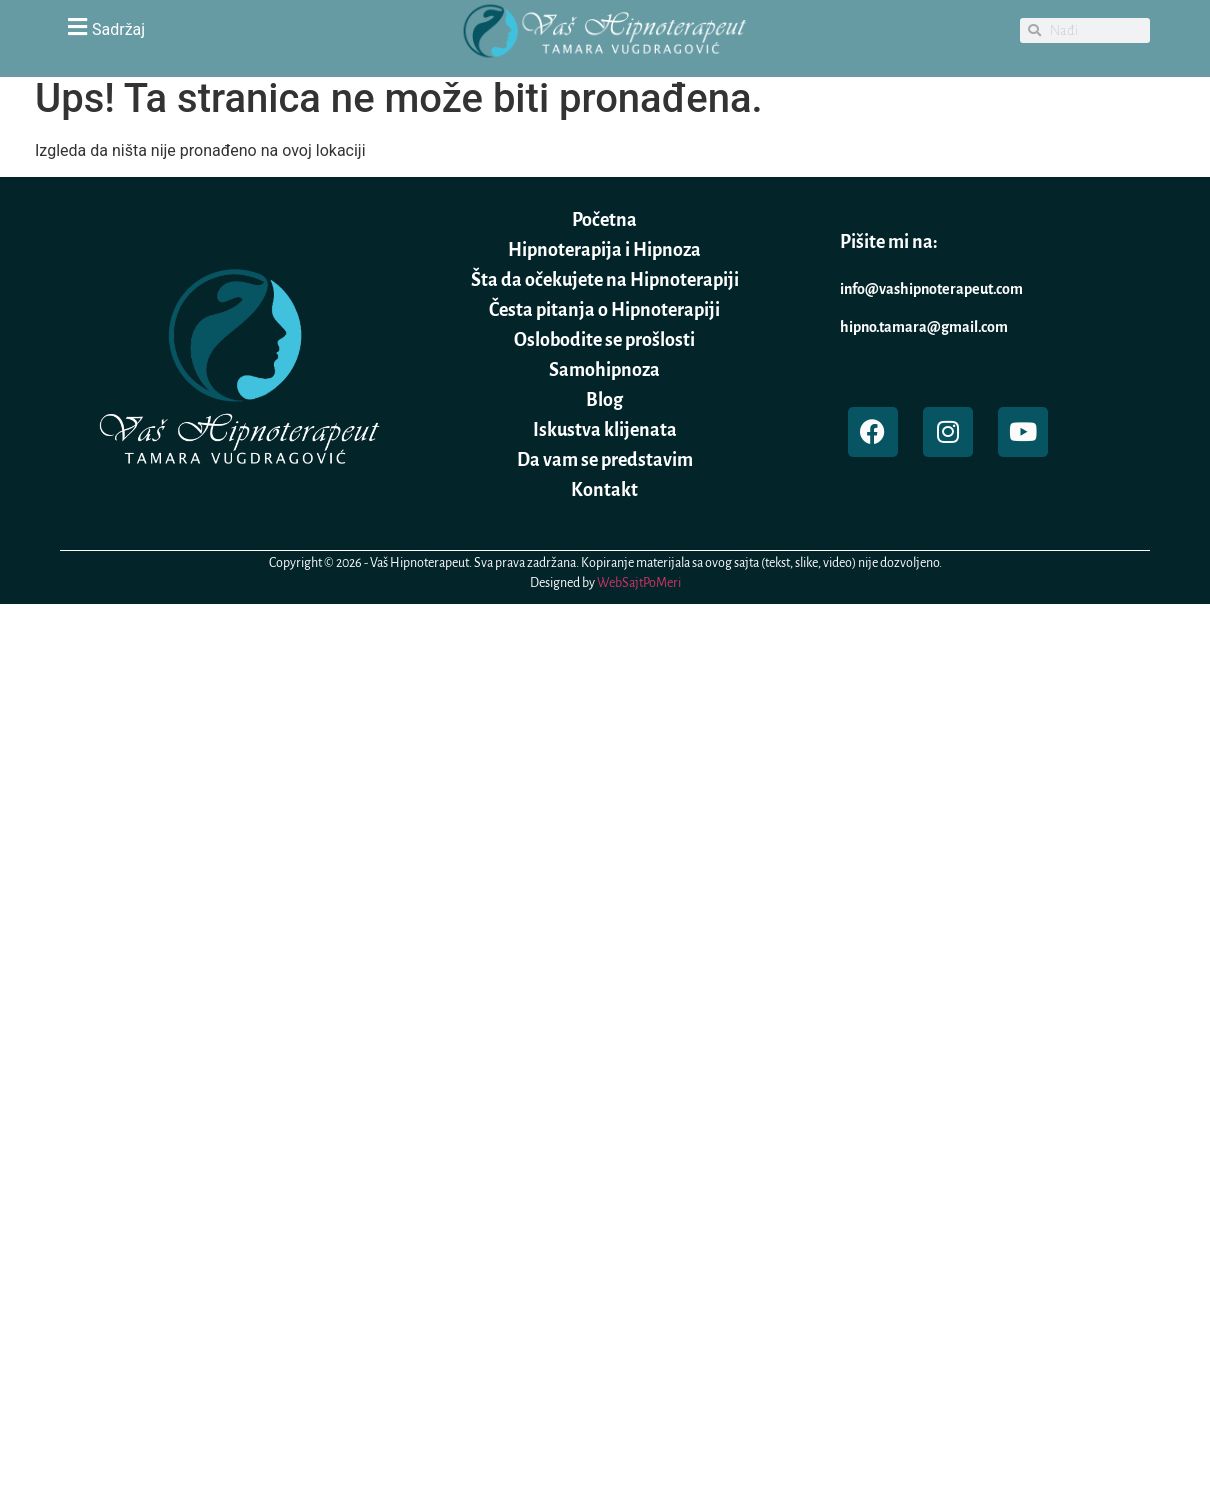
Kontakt (604, 490)
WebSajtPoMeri (639, 583)
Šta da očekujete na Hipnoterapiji (605, 280)
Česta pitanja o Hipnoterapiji (604, 310)
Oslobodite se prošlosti (604, 340)
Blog (604, 400)
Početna (604, 220)
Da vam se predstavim (605, 460)
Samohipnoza (604, 370)
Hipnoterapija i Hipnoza (604, 250)
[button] (235, 26)
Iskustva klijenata (605, 430)
